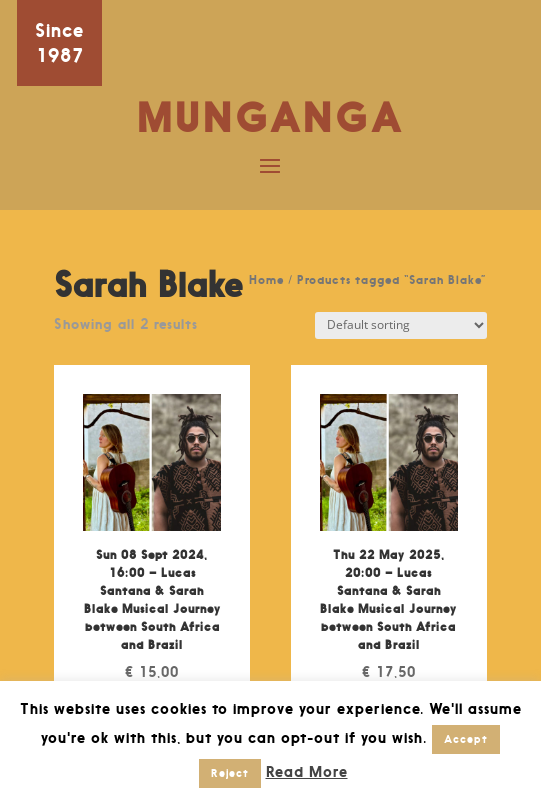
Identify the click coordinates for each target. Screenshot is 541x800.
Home (266, 279)
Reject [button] (230, 773)
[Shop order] (401, 325)
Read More (307, 771)
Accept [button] (466, 739)
